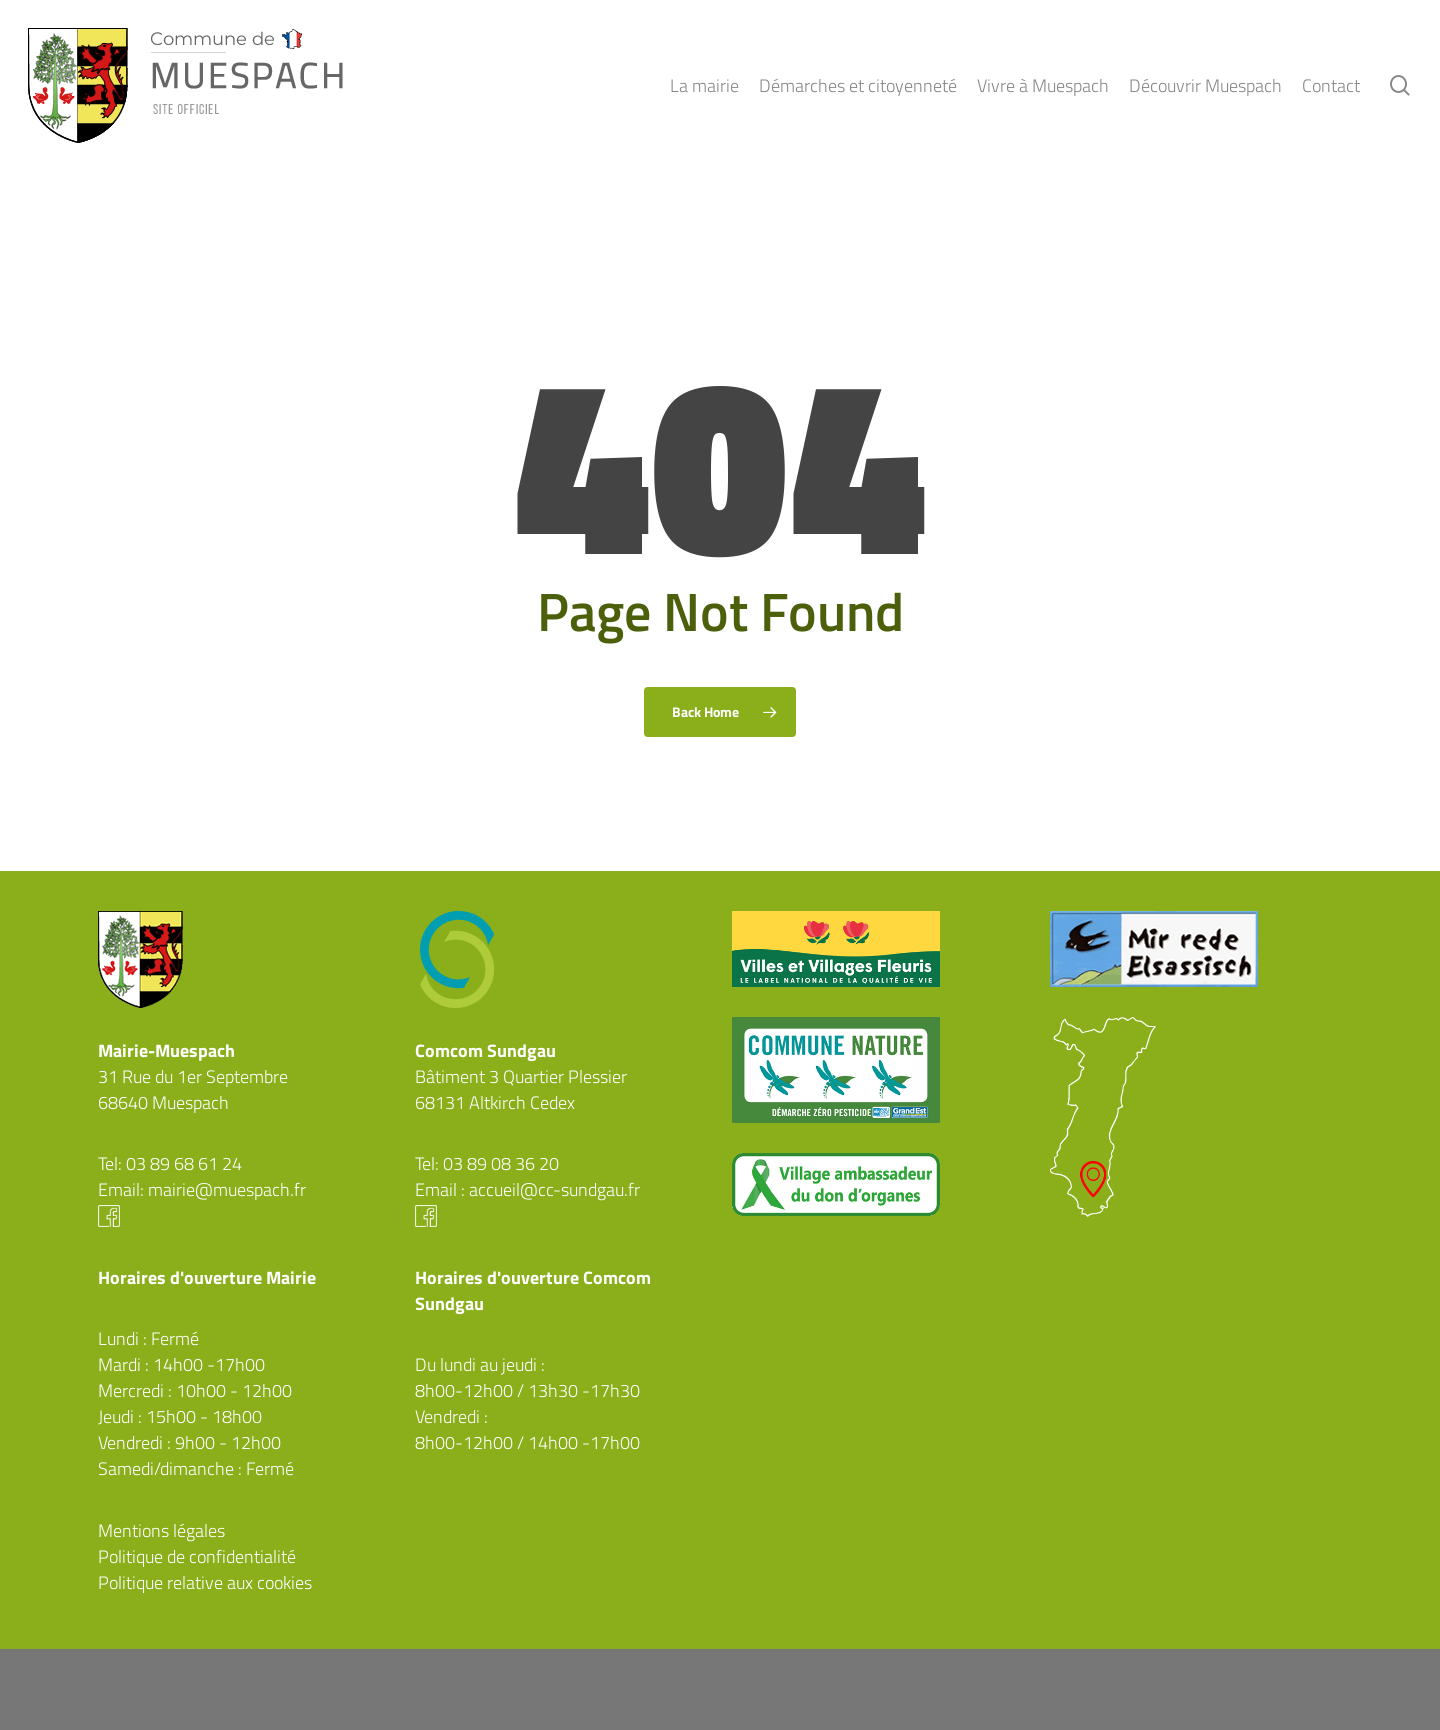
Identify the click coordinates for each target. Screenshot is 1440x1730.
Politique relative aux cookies (205, 1582)
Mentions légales (161, 1530)
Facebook (244, 1216)
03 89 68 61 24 (184, 1163)
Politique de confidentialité (197, 1556)
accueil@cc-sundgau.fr (554, 1189)
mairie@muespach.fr (227, 1189)
